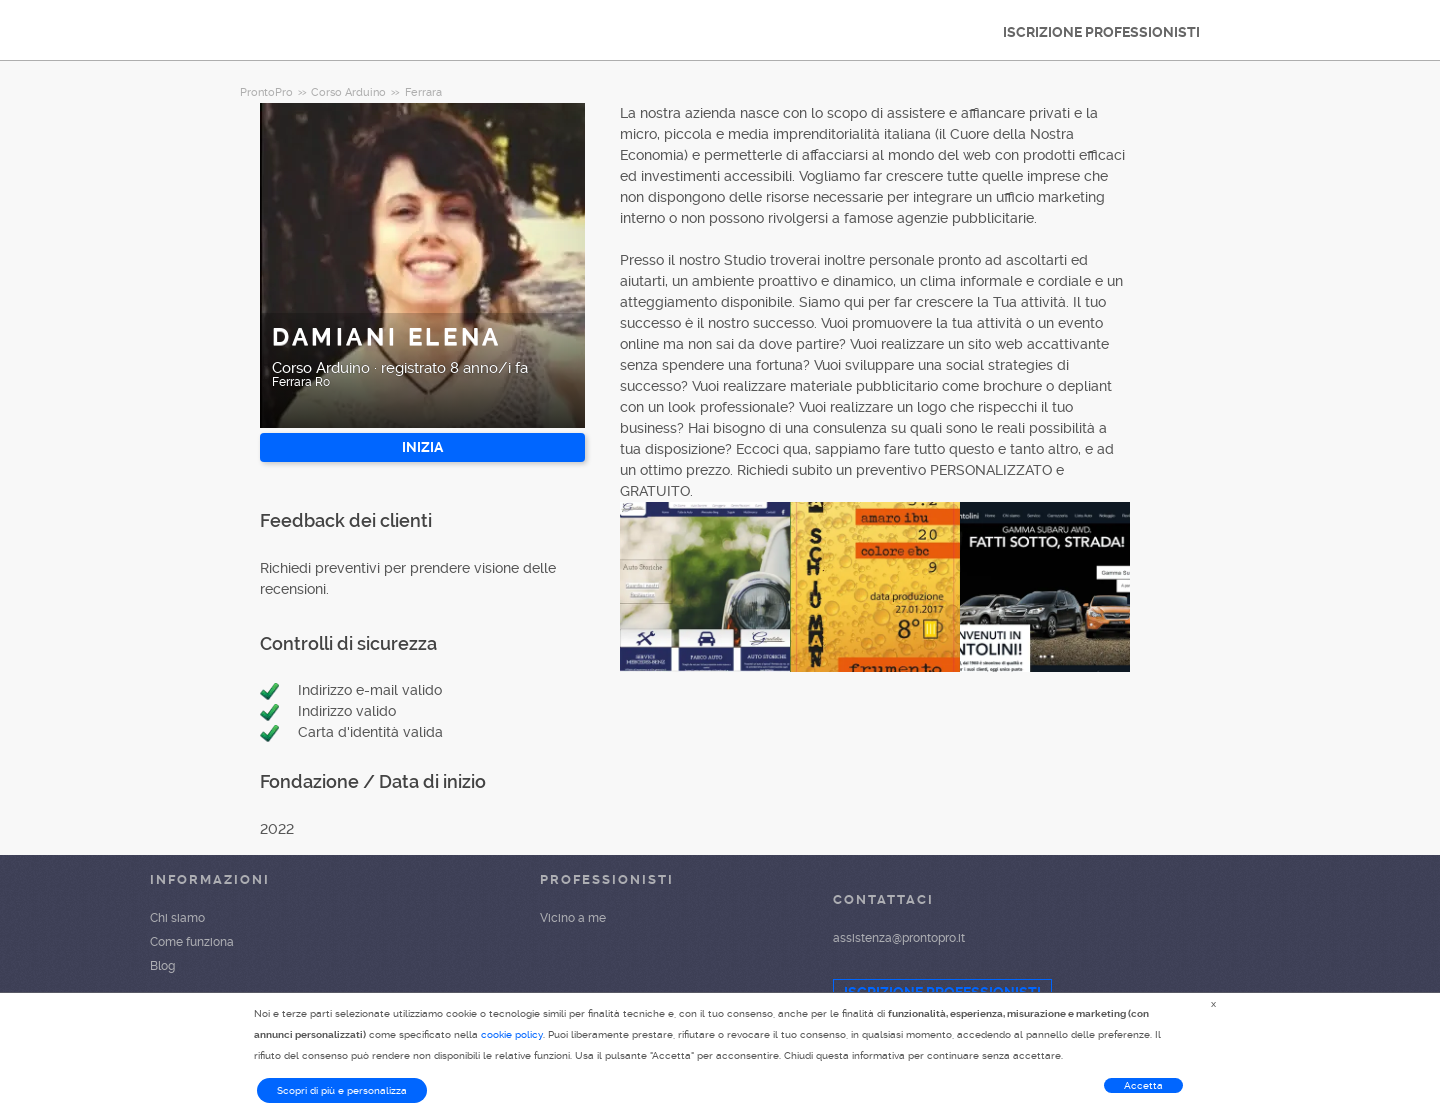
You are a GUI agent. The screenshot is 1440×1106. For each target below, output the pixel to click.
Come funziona (192, 942)
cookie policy (512, 1034)
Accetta (1143, 1085)
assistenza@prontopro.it (899, 938)
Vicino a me (573, 918)
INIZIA (422, 447)
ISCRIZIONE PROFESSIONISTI (1101, 32)
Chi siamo (177, 918)
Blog (162, 966)
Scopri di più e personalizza (342, 1090)
